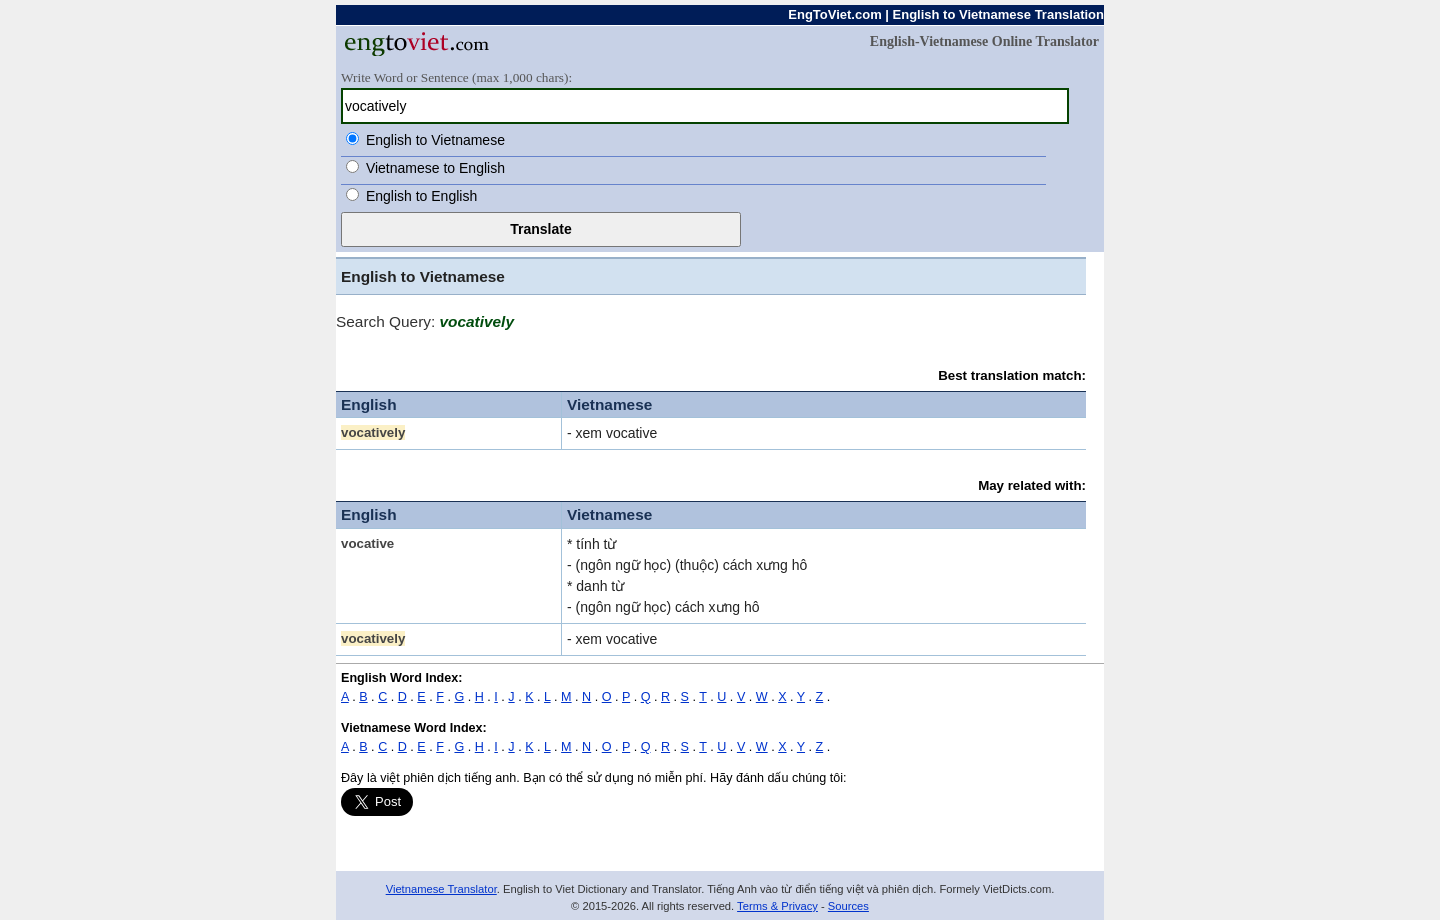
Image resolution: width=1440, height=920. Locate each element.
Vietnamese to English (435, 168)
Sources (848, 906)
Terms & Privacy (777, 906)
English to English (421, 196)
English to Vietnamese (435, 140)
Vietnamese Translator (441, 889)
